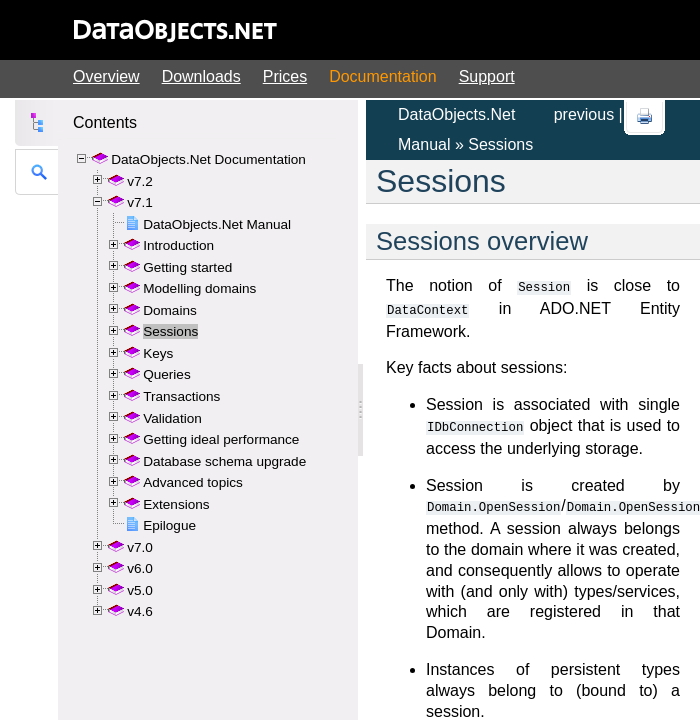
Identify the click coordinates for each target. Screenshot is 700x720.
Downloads (201, 76)
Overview (106, 76)
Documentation (383, 76)
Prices (285, 76)
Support (487, 76)
